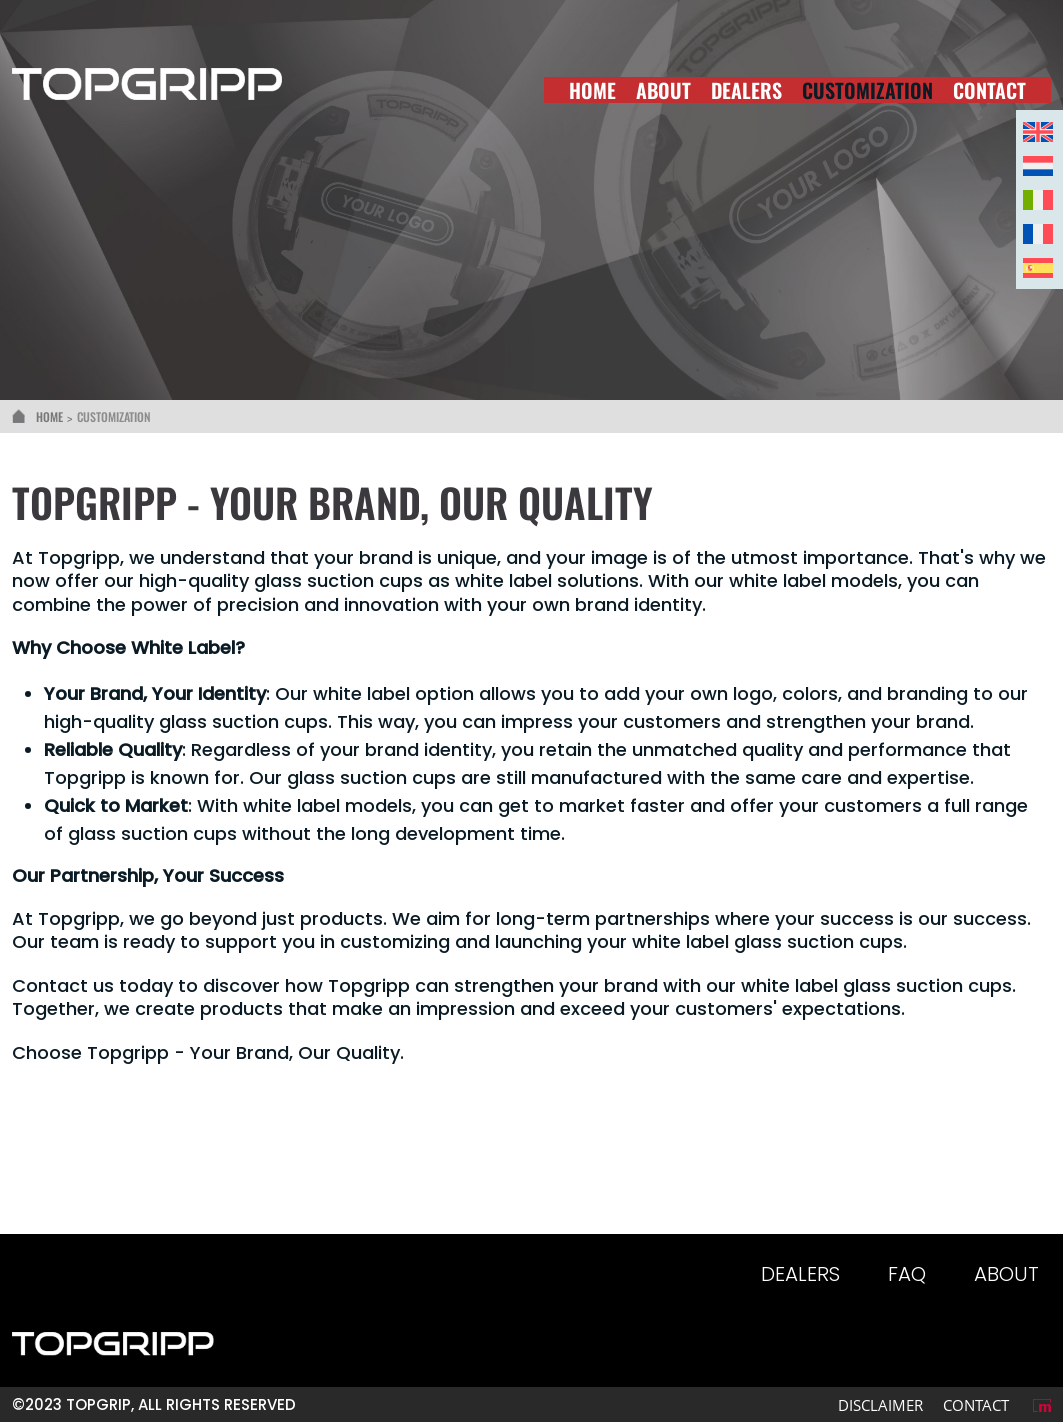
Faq (907, 1274)
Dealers (746, 90)
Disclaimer (880, 1405)
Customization (867, 90)
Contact (989, 90)
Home (592, 90)
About (663, 90)
